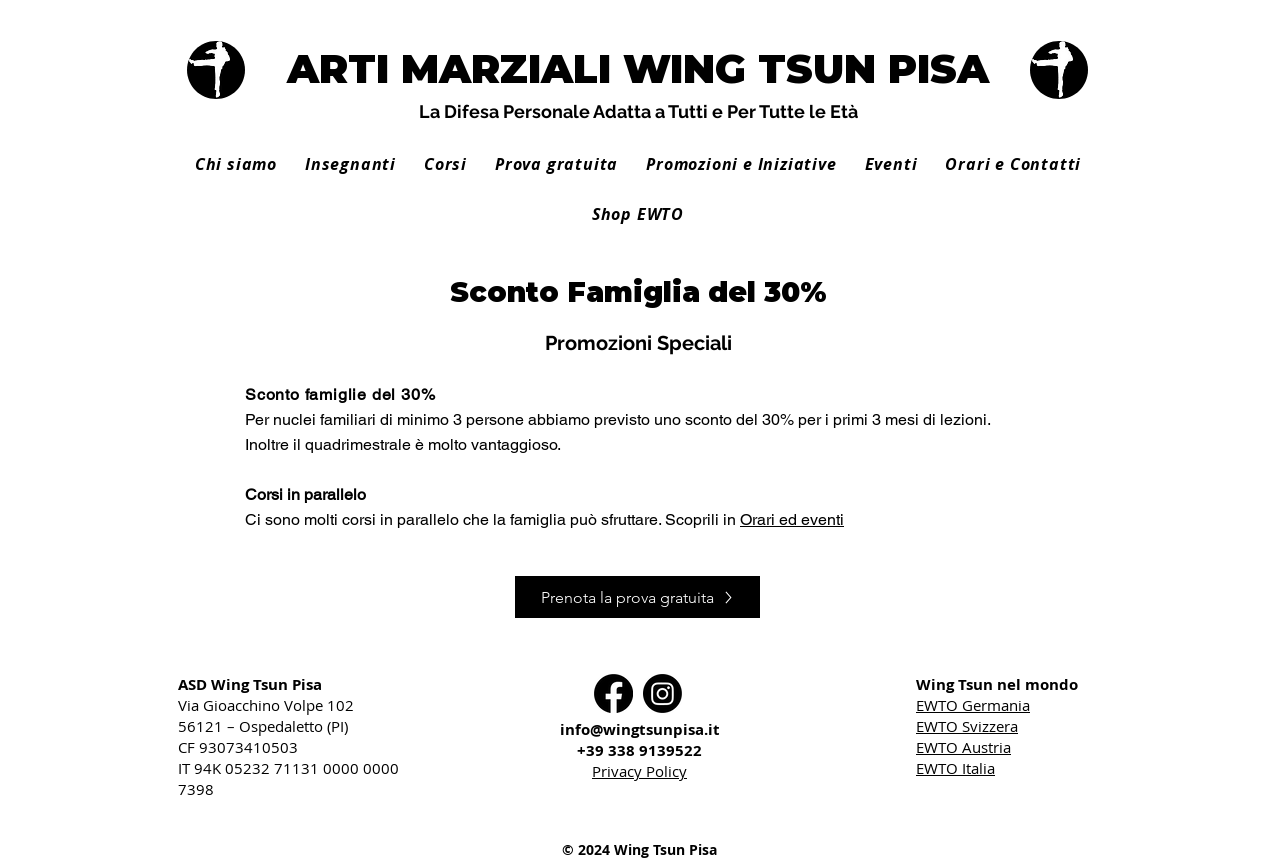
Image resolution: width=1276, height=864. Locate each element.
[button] (350, 164)
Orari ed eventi (792, 519)
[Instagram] (662, 693)
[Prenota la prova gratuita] (637, 597)
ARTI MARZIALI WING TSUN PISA (638, 68)
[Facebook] (613, 693)
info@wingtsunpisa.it (640, 729)
